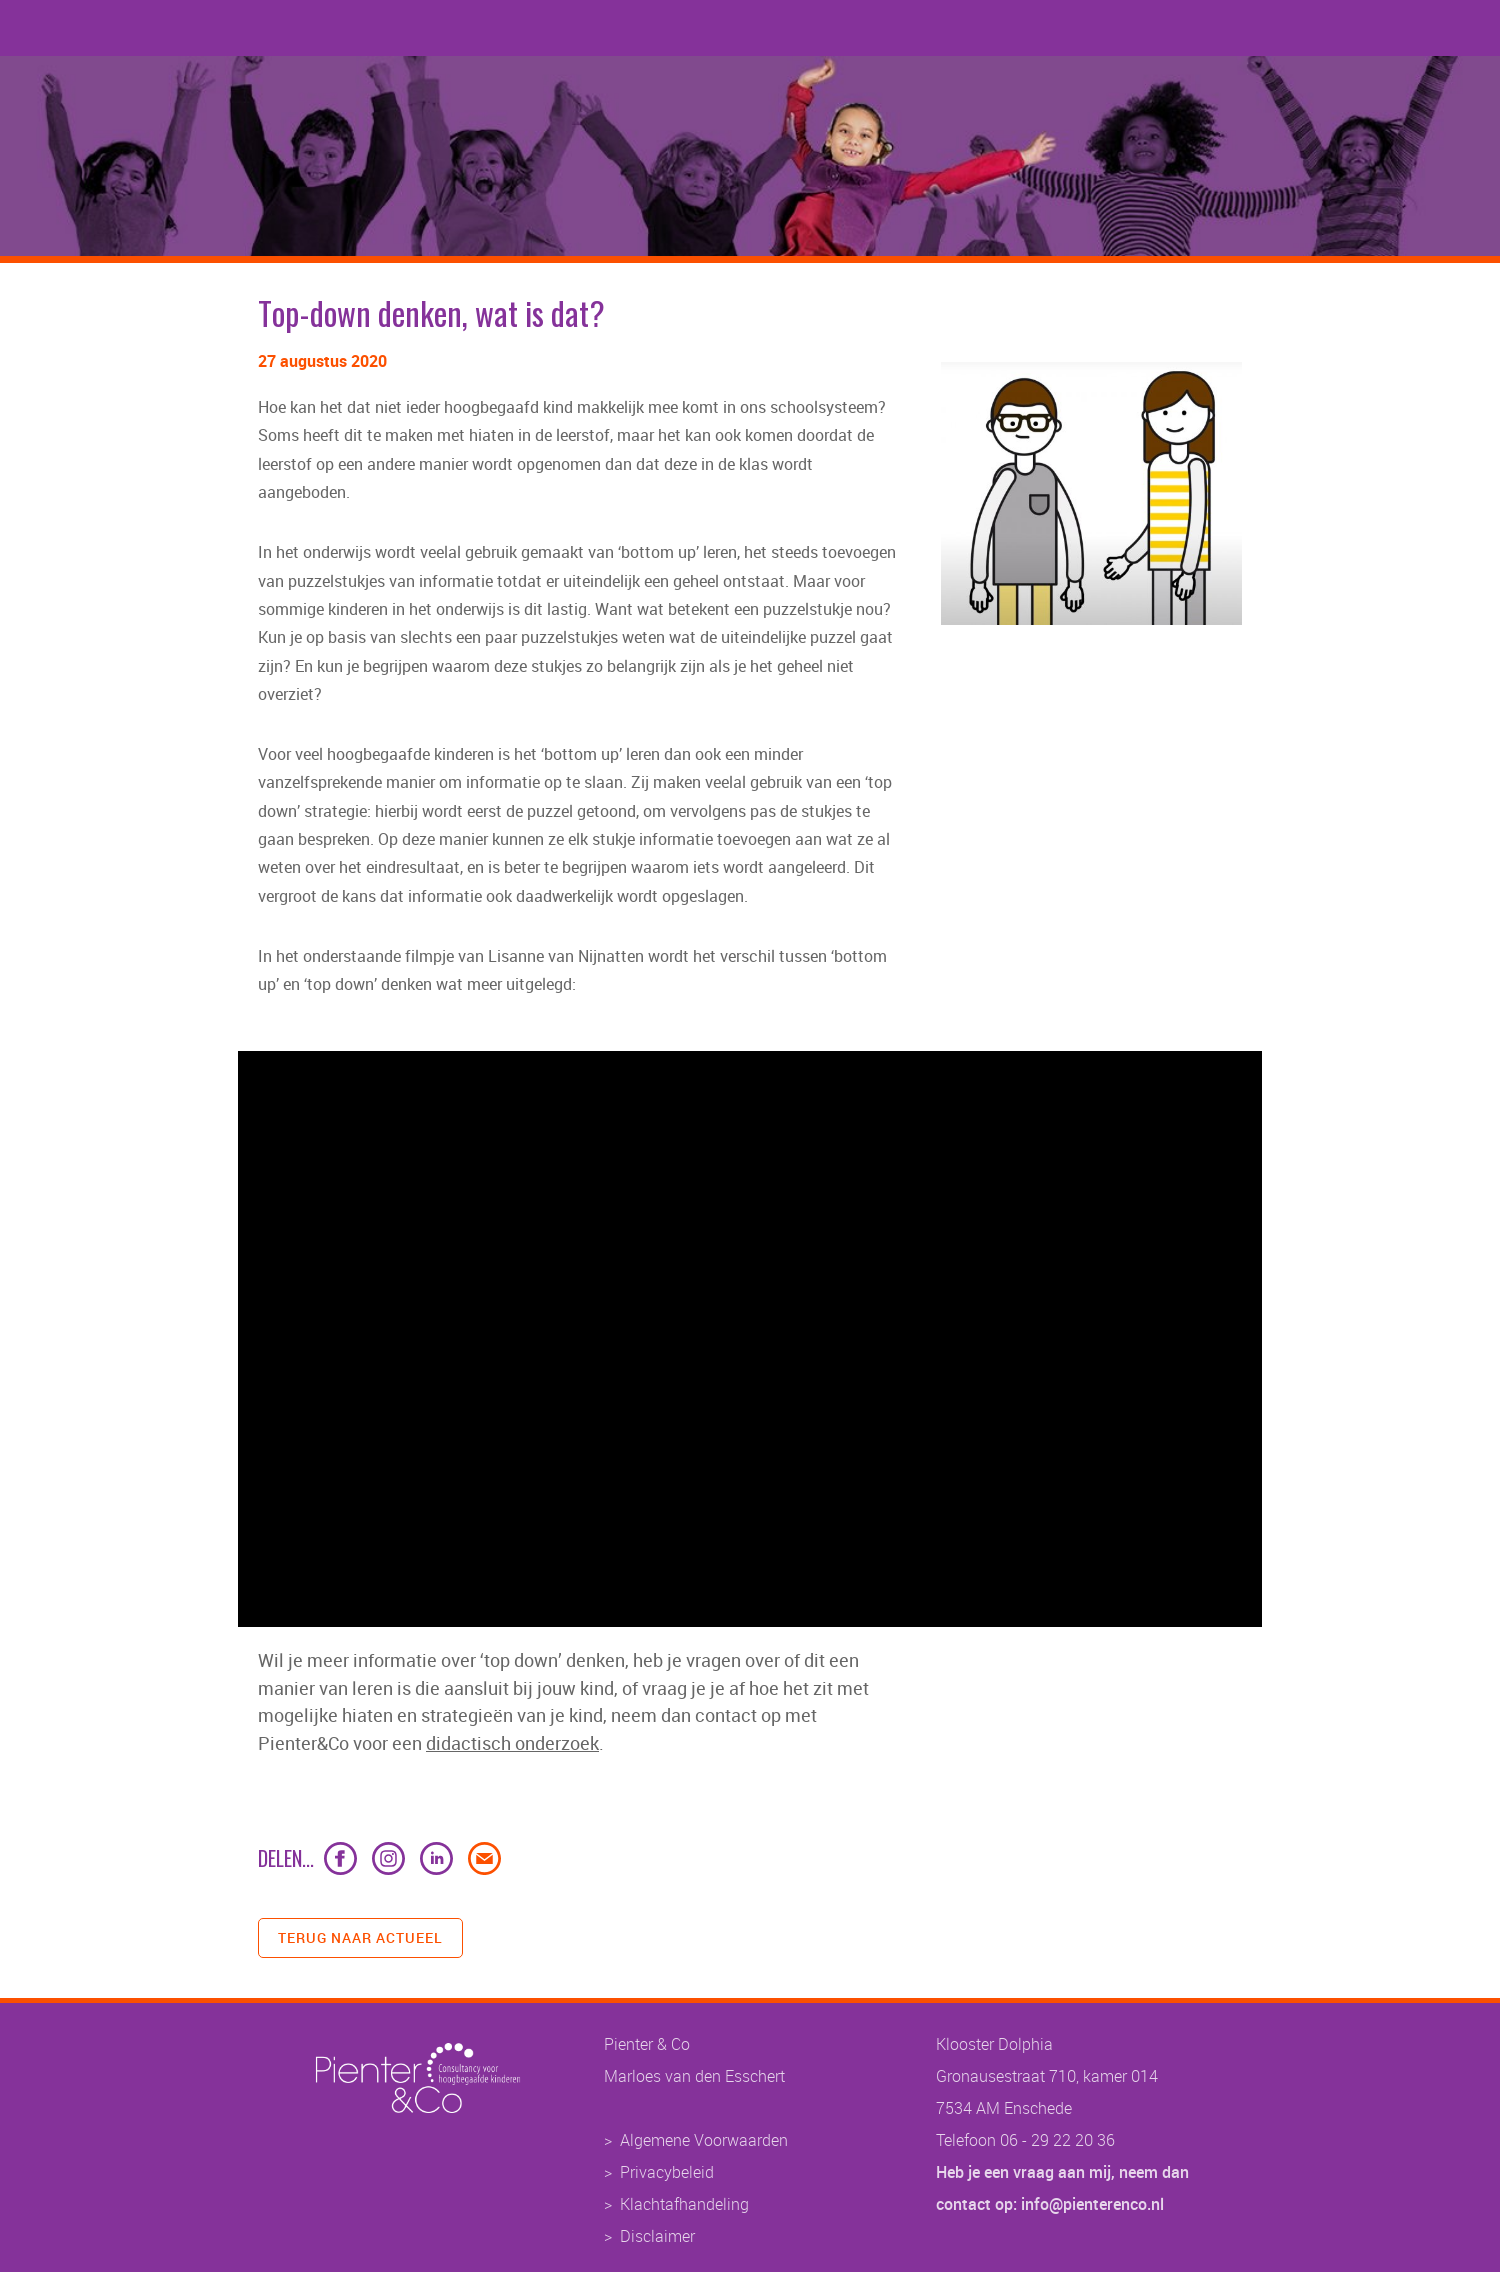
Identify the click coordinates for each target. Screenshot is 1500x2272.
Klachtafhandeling (684, 2204)
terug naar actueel (360, 1937)
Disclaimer (657, 2236)
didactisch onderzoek (512, 1743)
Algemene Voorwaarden (704, 2140)
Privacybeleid (667, 2172)
